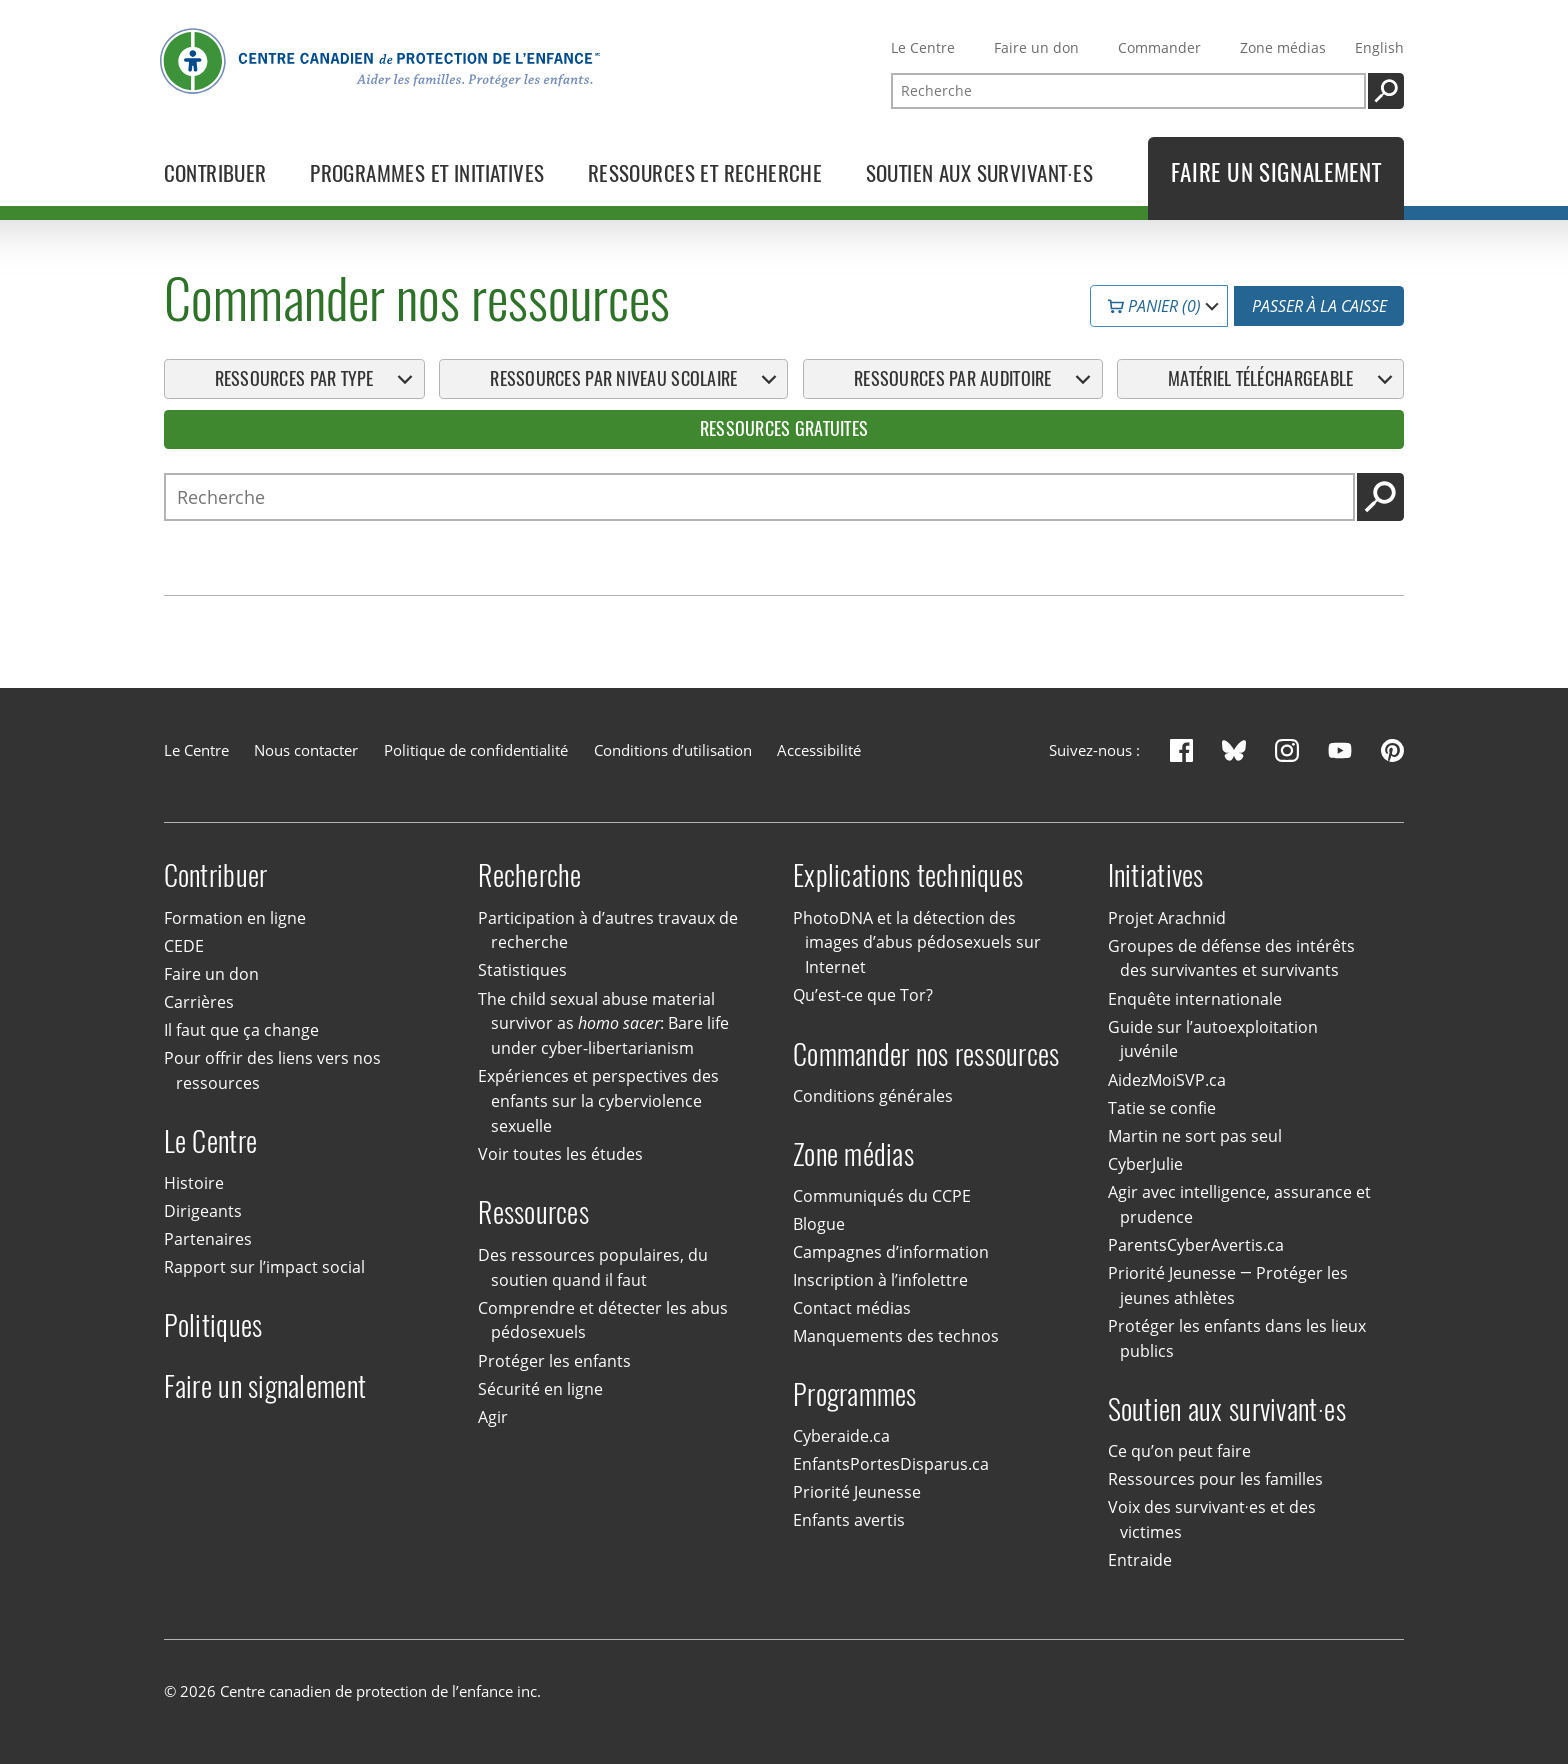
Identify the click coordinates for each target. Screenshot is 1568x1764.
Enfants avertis (849, 1521)
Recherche (529, 875)
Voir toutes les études (560, 1154)
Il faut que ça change (241, 1030)
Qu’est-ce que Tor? (863, 995)
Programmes (855, 1394)
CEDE (184, 946)
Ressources (533, 1212)
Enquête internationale (1195, 999)
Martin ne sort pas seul (1195, 1136)
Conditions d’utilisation (673, 750)
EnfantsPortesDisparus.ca (891, 1464)
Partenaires (208, 1239)
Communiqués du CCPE (882, 1196)
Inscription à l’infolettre (880, 1280)
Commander (1159, 47)
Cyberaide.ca (841, 1436)
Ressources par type (294, 378)
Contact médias (852, 1308)
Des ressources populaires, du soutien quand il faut (593, 1267)
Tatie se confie (1162, 1108)
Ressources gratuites (784, 429)
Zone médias (1283, 47)
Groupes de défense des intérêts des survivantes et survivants (1231, 958)
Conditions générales (873, 1096)
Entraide (1140, 1560)
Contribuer (216, 875)
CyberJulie (1145, 1164)
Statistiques (522, 971)
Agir (493, 1417)
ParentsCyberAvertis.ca (1196, 1245)
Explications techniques (908, 875)
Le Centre (923, 47)
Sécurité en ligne (540, 1389)
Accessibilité (819, 750)
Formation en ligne (235, 918)
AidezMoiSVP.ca (1167, 1080)
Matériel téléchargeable (1260, 378)
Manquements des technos (896, 1336)
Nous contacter (306, 750)
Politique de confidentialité (476, 750)
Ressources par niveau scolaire (613, 378)
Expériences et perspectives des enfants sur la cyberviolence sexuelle (598, 1101)
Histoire (194, 1183)
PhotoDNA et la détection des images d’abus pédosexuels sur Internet (917, 943)
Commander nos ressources (926, 1053)
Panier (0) (1154, 306)
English (1379, 47)
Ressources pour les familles (1215, 1479)
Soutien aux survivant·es (1227, 1409)
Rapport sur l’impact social (264, 1267)
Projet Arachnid (1167, 918)
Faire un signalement (265, 1386)
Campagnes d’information (891, 1252)
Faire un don (1036, 47)
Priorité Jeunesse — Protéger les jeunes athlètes (1228, 1285)
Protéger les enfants (554, 1361)
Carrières (199, 1002)
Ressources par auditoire (953, 378)
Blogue (819, 1224)
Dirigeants (203, 1211)
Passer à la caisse (1319, 306)
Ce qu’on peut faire (1179, 1451)
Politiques (213, 1325)
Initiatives (1156, 875)
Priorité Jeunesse (857, 1493)
